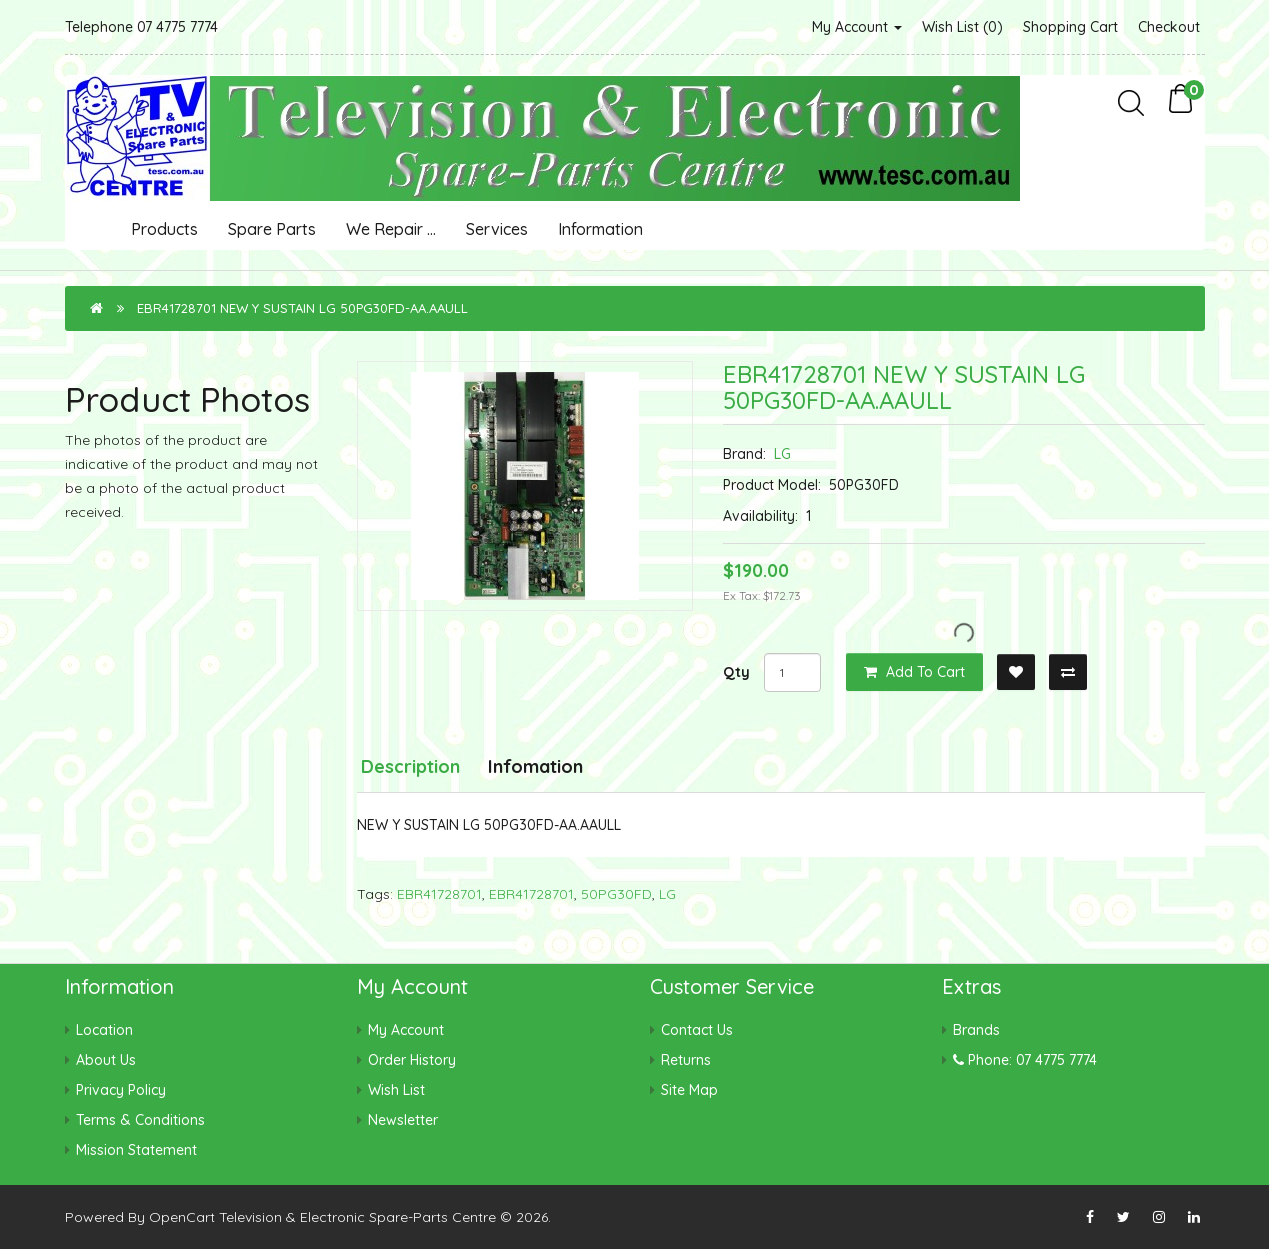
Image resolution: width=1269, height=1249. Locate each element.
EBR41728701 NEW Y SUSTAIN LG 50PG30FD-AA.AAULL (302, 308)
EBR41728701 (439, 894)
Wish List (396, 1090)
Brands (976, 1030)
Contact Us (697, 1030)
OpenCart (182, 1217)
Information (600, 229)
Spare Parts (272, 229)
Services (497, 229)
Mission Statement (136, 1150)
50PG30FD (616, 894)
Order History (412, 1060)
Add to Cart (914, 672)
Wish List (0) (962, 27)
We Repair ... (391, 229)
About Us (106, 1060)
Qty (736, 672)
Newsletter (403, 1120)
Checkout (1169, 27)
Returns (686, 1060)
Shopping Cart (1070, 27)
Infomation (535, 766)
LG (782, 454)
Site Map (689, 1090)
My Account (857, 27)
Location (104, 1030)
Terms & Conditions (140, 1120)
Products (164, 229)
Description (410, 766)
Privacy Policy (121, 1090)
